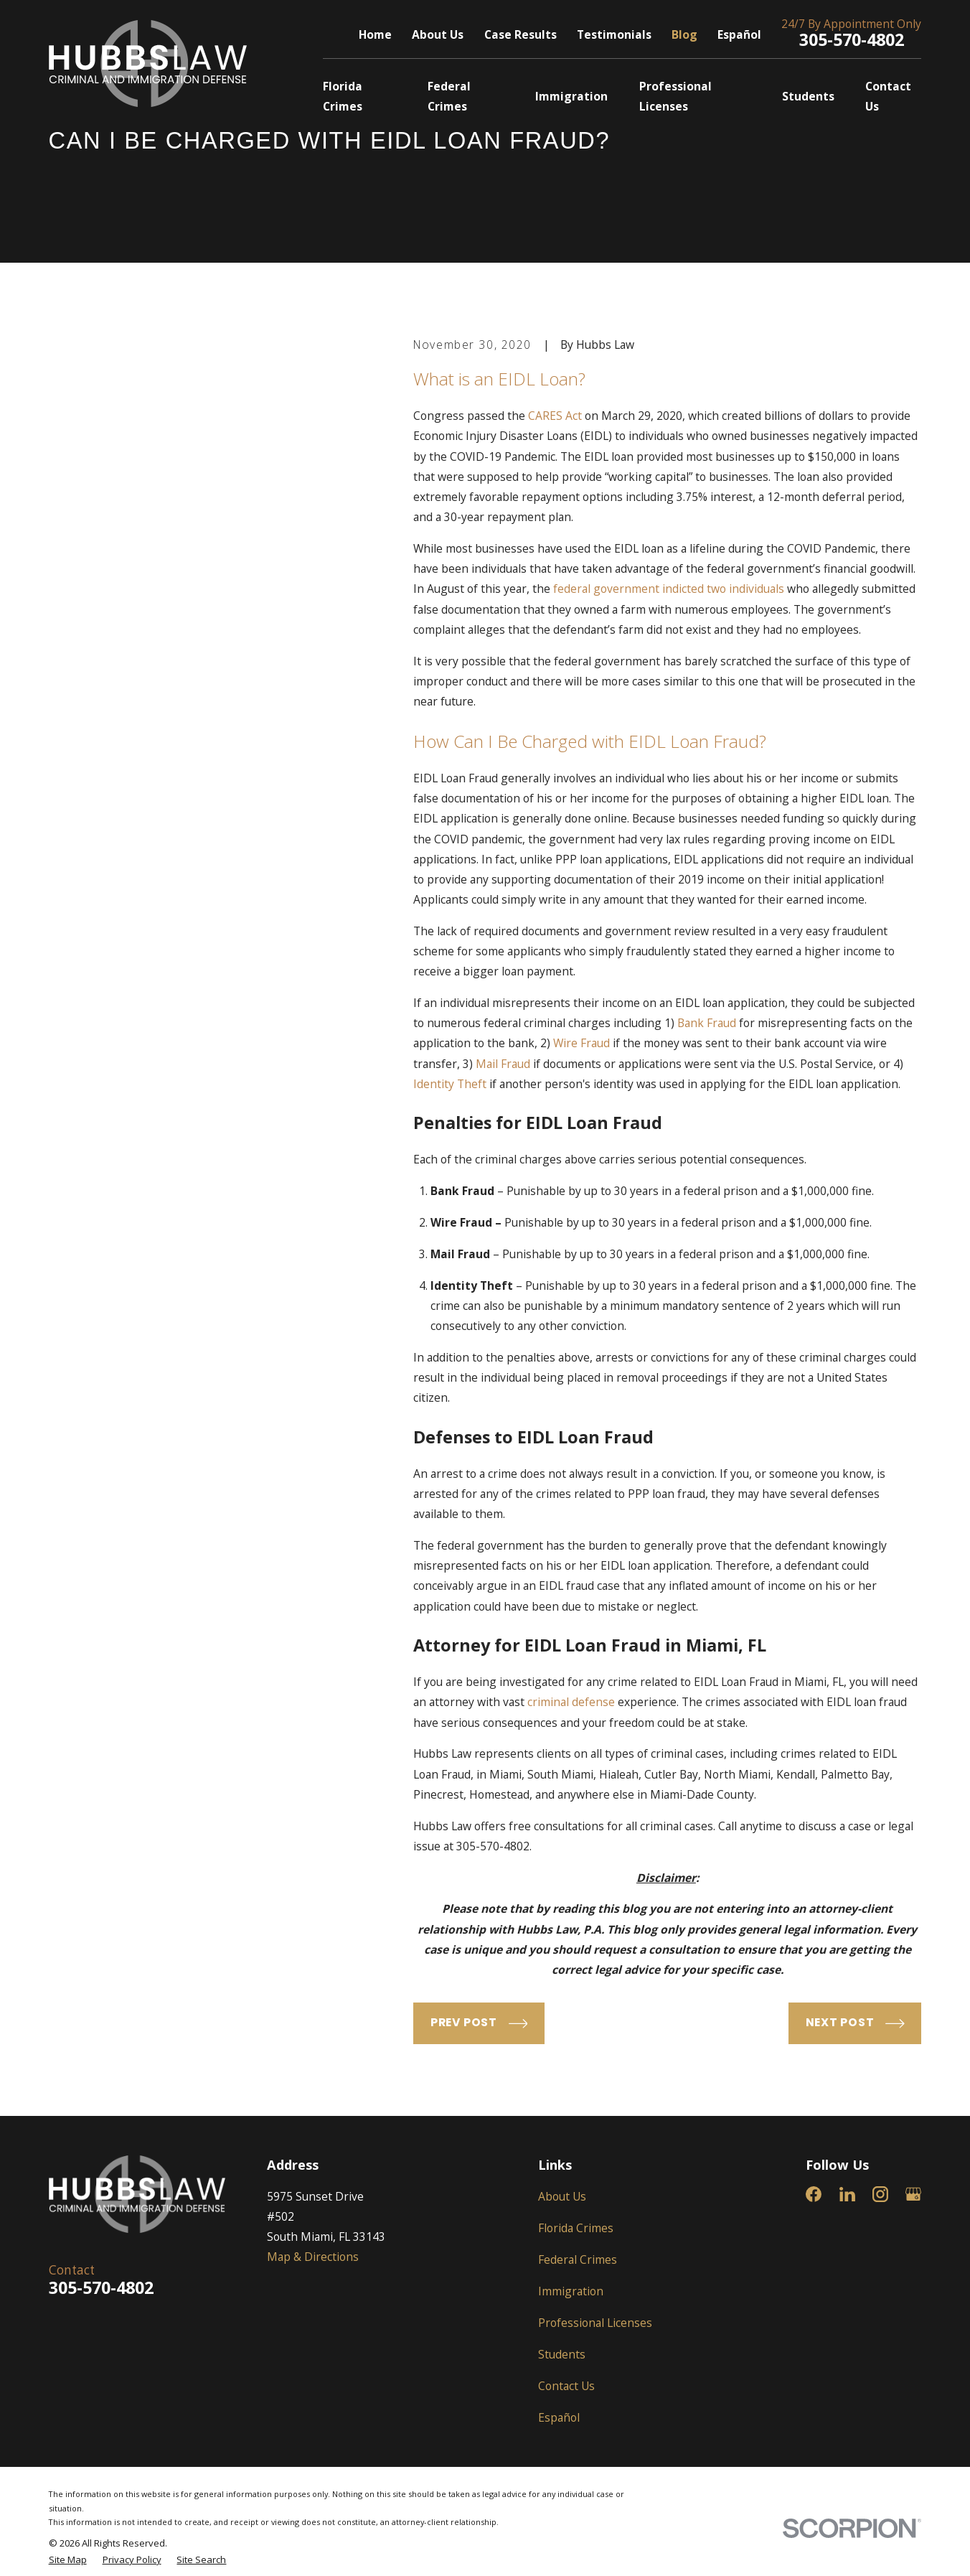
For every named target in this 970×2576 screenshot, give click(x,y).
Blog (684, 34)
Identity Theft (449, 1084)
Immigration (570, 2291)
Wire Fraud (581, 1043)
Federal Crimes (577, 2259)
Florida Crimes (575, 2228)
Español (739, 34)
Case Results (520, 34)
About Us (437, 34)
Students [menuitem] (808, 96)
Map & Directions (313, 2256)
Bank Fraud (706, 1023)
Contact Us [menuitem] (888, 96)
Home (375, 34)
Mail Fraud (503, 1064)
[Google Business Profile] (913, 2194)
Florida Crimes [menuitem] (342, 96)
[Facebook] (813, 2194)
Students (561, 2354)
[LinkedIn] (847, 2194)
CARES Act (555, 415)
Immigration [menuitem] (571, 96)
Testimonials (614, 34)
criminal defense (571, 1702)
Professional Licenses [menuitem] (675, 96)
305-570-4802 (851, 39)
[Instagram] (880, 2194)
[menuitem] (68, 2560)
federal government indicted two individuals (668, 588)
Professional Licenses (595, 2323)
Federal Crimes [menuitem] (449, 96)
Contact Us (566, 2386)
